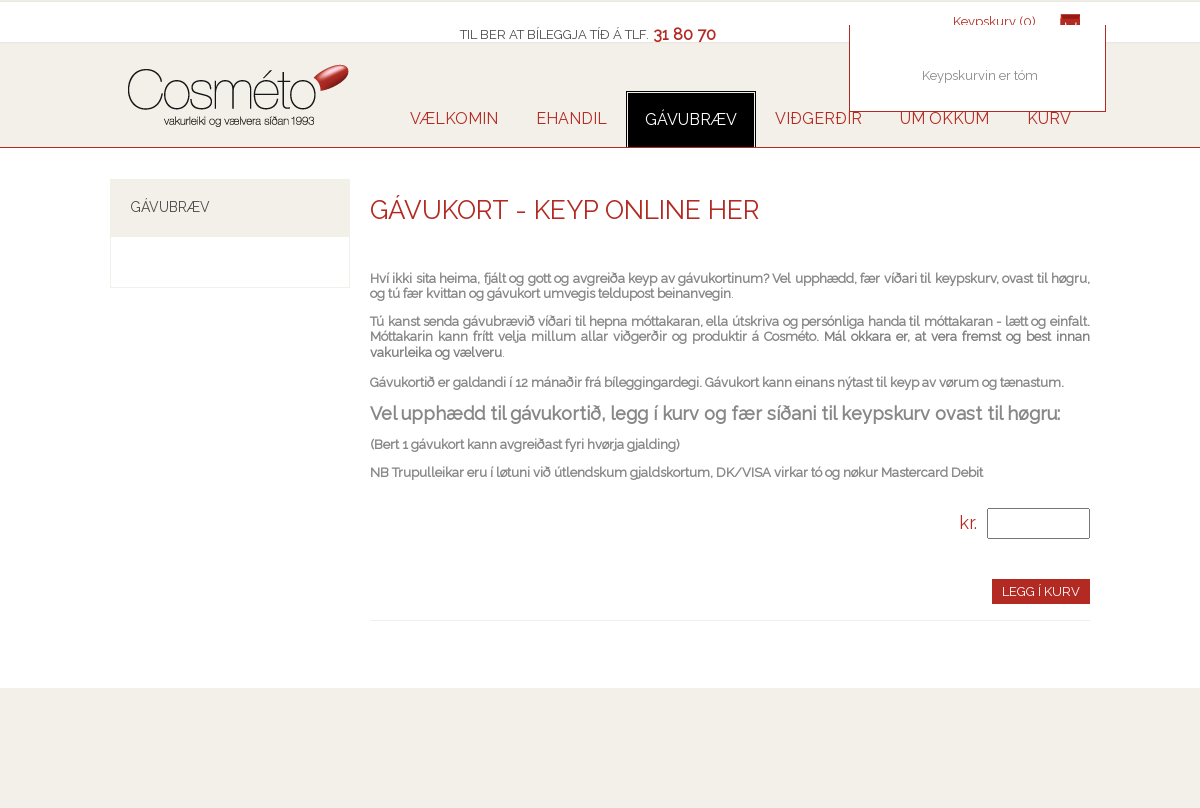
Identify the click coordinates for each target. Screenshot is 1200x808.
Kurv (1049, 118)
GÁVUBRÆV (691, 119)
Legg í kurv (1041, 591)
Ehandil (571, 118)
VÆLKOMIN (454, 118)
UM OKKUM (944, 118)
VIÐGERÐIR (818, 118)
